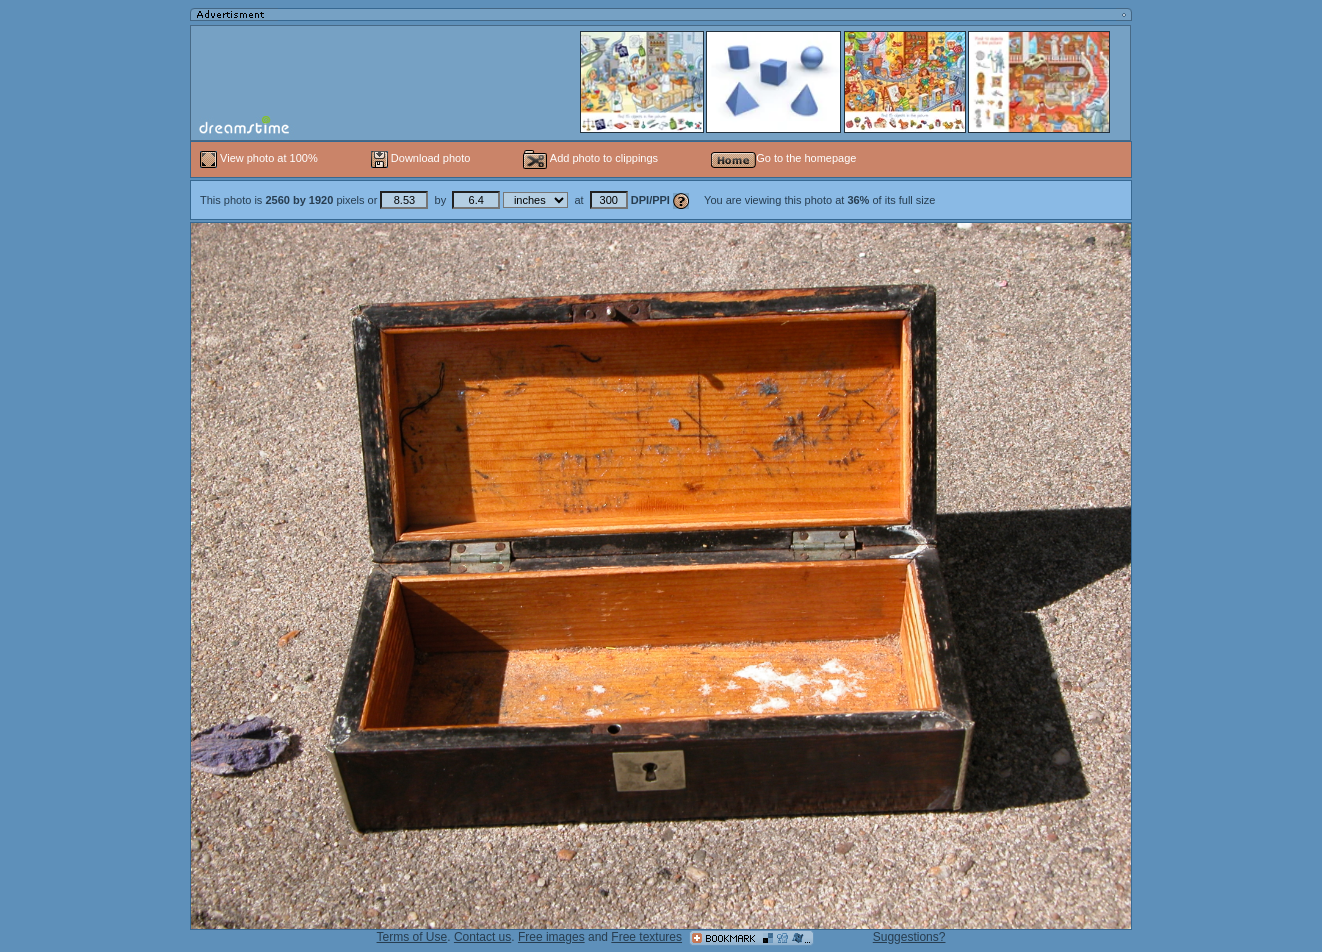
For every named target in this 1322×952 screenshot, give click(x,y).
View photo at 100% (260, 158)
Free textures (646, 937)
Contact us (482, 937)
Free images (551, 937)
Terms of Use (412, 937)
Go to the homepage (783, 158)
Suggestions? (909, 937)
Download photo (421, 158)
